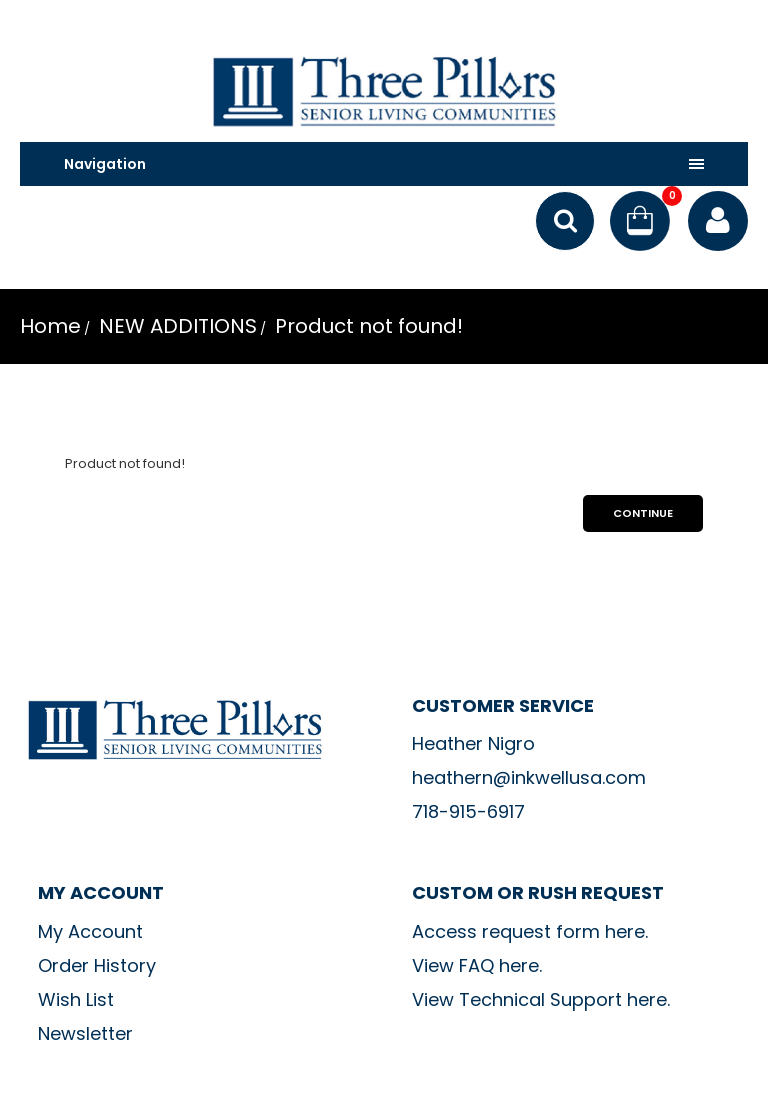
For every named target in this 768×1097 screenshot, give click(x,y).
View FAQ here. (477, 965)
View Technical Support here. (541, 999)
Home (50, 326)
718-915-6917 (468, 811)
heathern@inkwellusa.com (529, 777)
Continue (643, 513)
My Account (90, 931)
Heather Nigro (473, 743)
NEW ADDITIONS (175, 326)
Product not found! (366, 326)
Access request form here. (530, 931)
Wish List (76, 999)
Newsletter (85, 1033)
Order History (97, 965)
